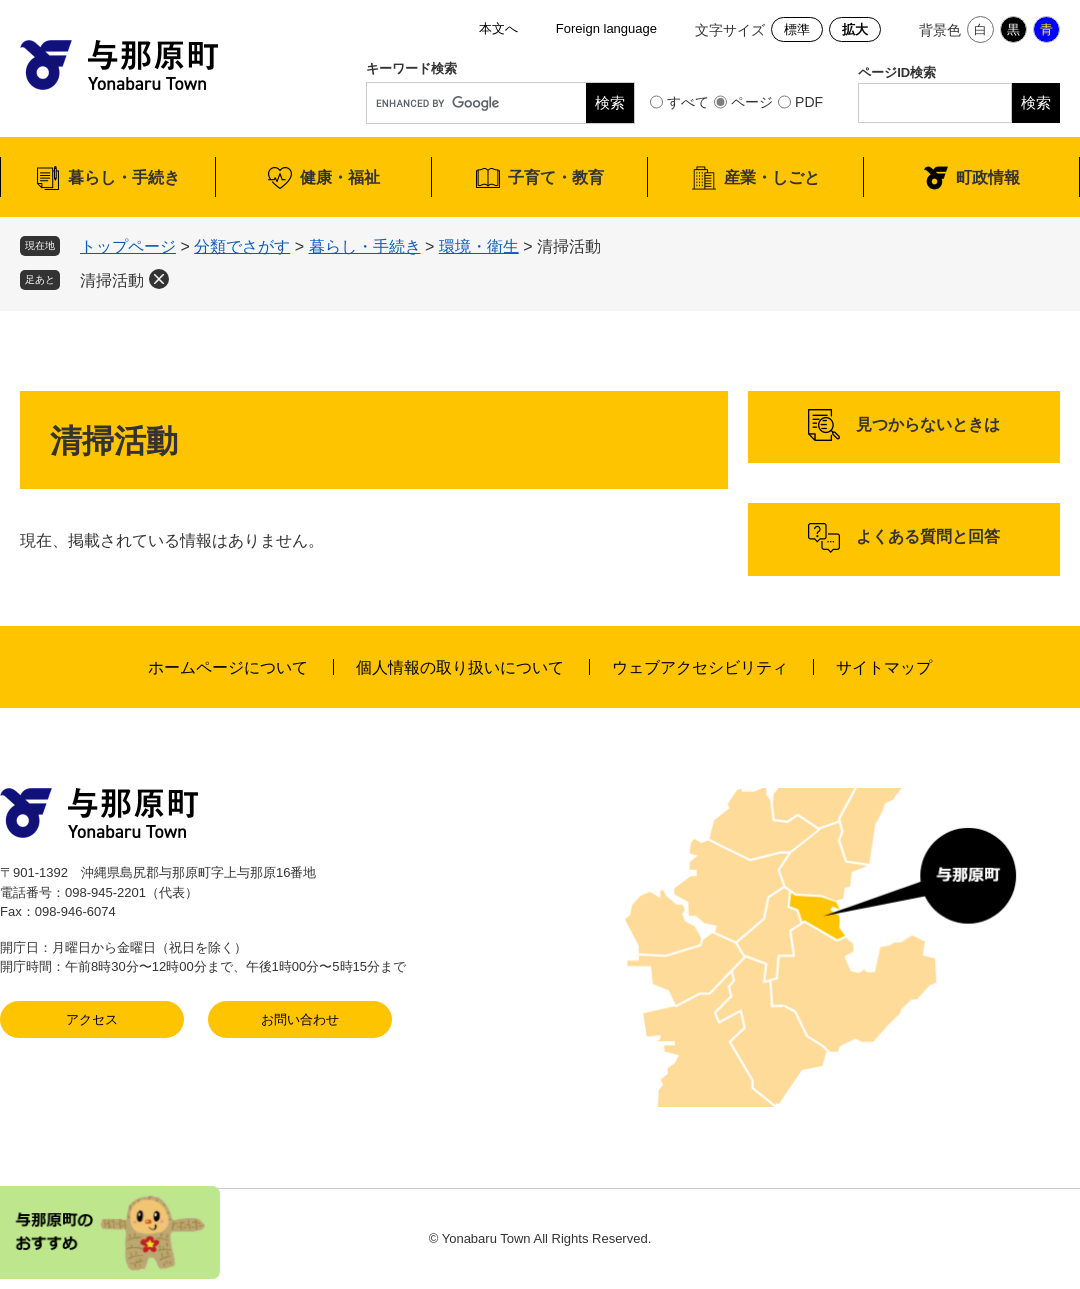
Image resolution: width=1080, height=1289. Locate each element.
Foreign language (606, 28)
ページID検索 (897, 72)
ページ (752, 102)
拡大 (855, 29)
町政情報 (988, 177)
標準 (797, 29)
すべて (688, 102)
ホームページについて (228, 667)
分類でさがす (242, 246)
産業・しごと (772, 177)
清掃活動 (112, 280)
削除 (159, 279)
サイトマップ (884, 667)
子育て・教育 (556, 177)
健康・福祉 (340, 177)
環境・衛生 (479, 246)
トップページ (128, 246)
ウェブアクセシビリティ (700, 667)
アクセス (92, 1019)
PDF (809, 102)
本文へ (498, 28)
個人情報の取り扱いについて (460, 667)
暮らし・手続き (124, 177)
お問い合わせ (300, 1019)
